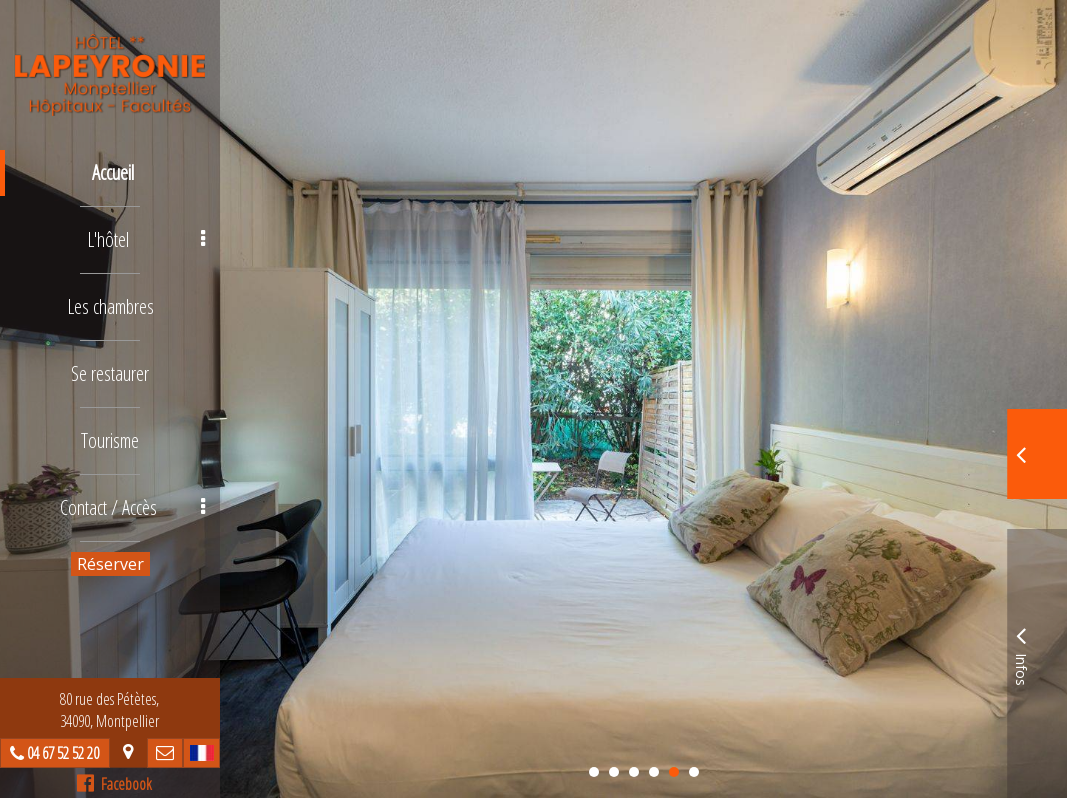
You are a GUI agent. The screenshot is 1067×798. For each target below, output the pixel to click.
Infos (1021, 653)
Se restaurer (110, 373)
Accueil (113, 172)
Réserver (110, 564)
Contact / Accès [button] (133, 507)
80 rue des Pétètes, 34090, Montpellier (110, 710)
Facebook (115, 784)
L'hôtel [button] (146, 239)
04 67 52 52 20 (64, 753)
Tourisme (110, 440)
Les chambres (110, 306)
